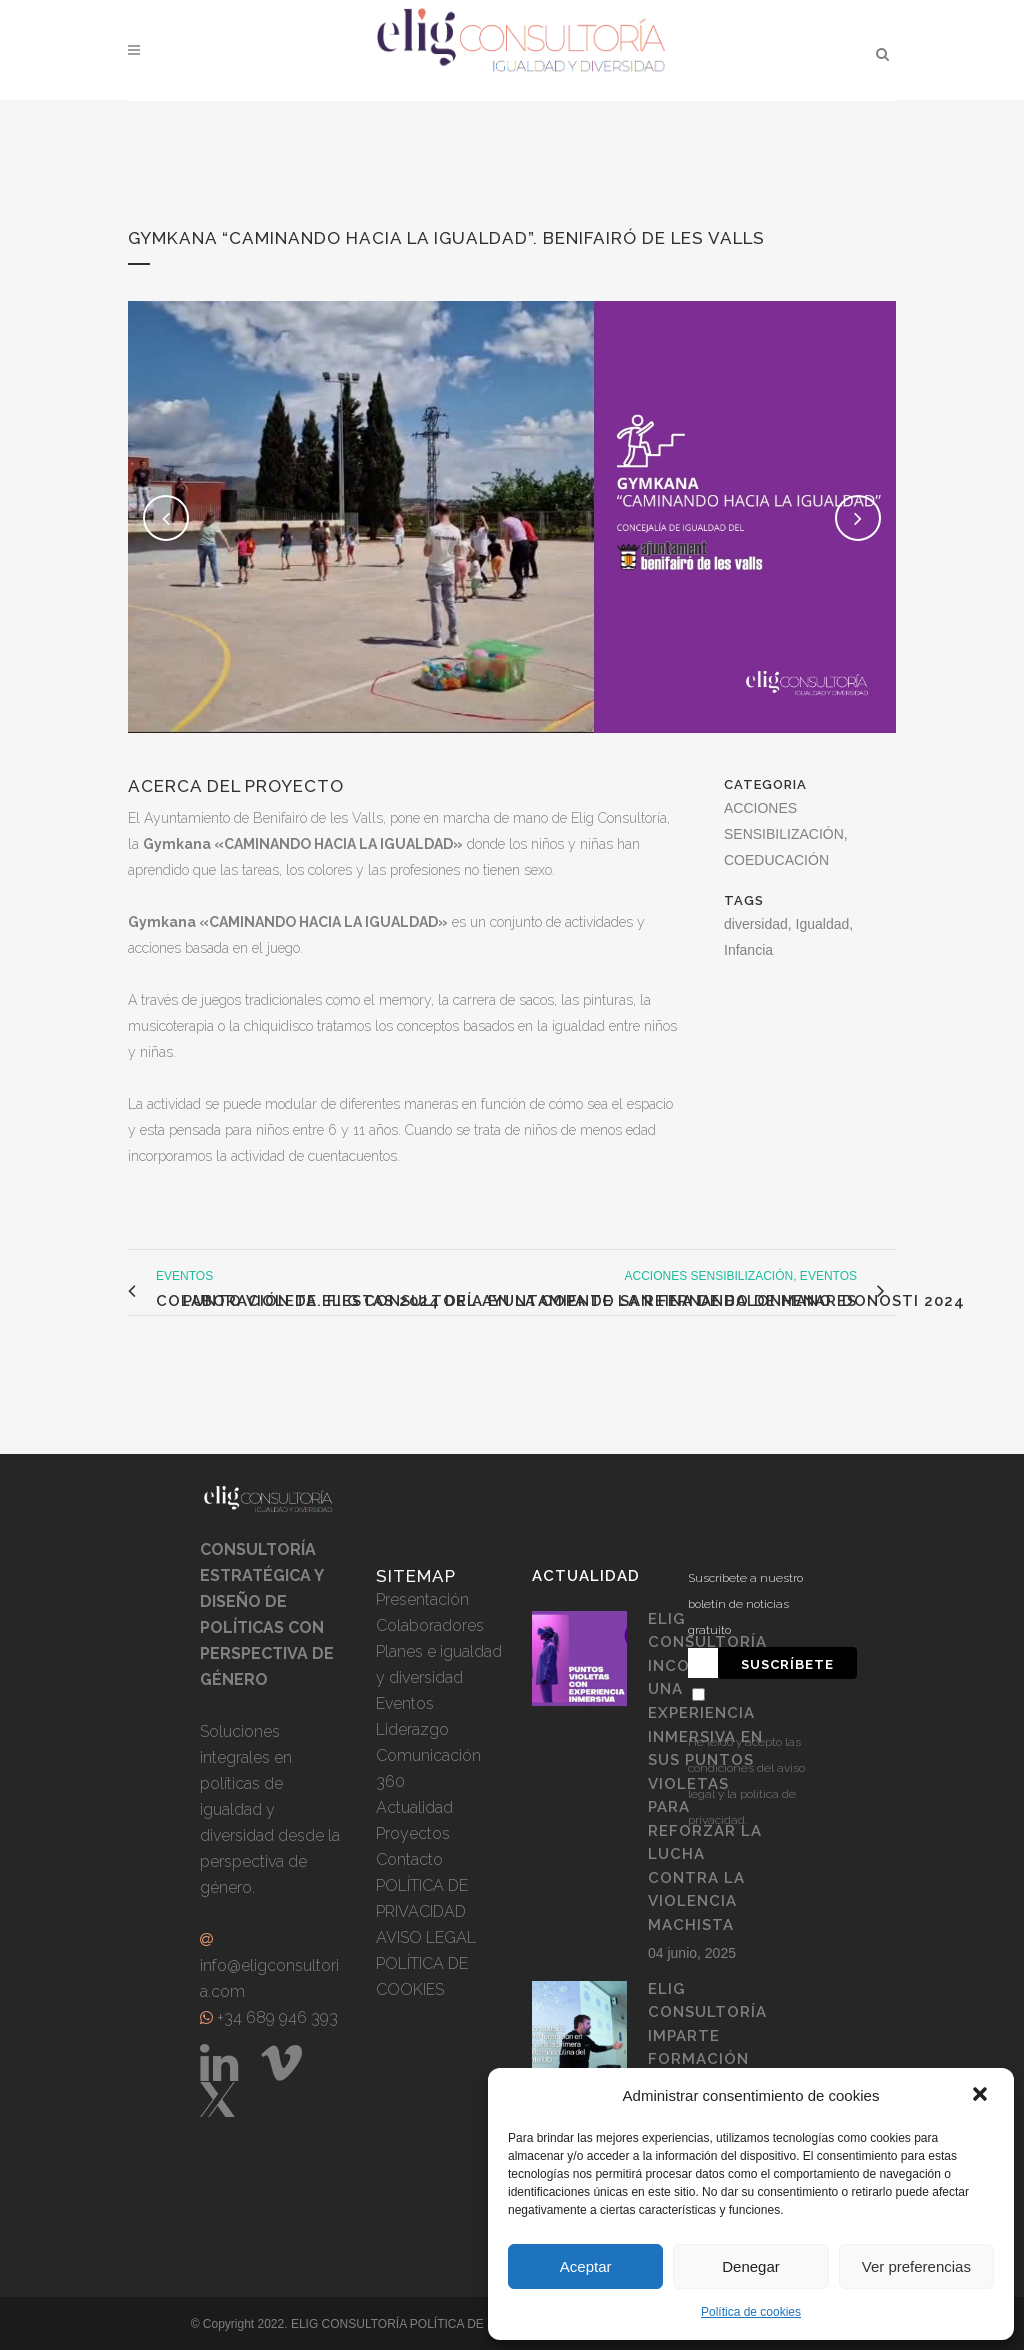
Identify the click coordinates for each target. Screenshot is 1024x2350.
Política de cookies (751, 2312)
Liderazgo (412, 1729)
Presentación (422, 1599)
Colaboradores (430, 1625)
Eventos (405, 1703)
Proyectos (413, 1833)
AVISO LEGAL (426, 1937)
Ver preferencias (916, 2266)
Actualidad (414, 1807)
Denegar (751, 2266)
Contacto (409, 1859)
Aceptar (586, 2266)
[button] (982, 2096)
